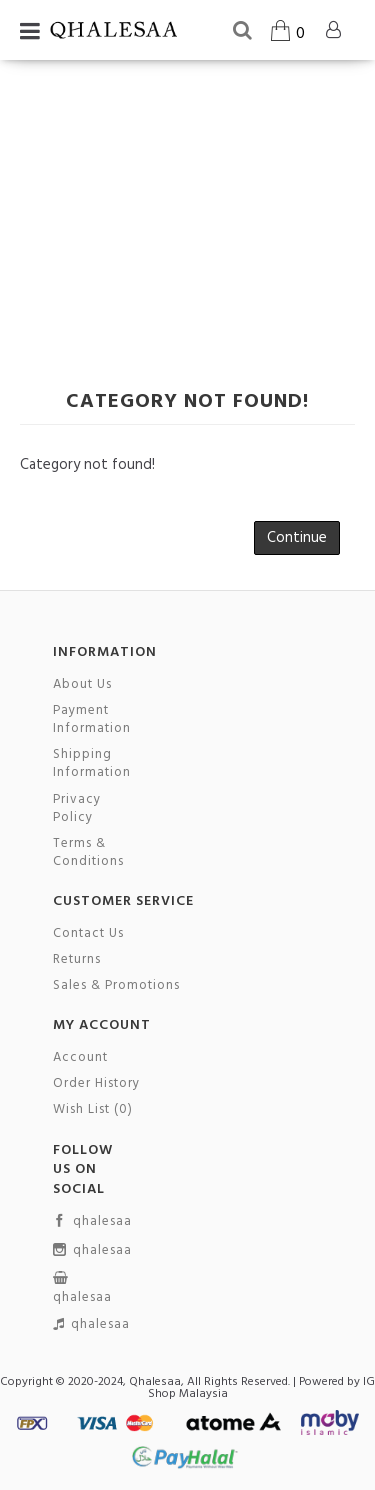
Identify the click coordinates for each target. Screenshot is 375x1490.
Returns (77, 960)
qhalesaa (92, 1222)
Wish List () (93, 1110)
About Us (82, 685)
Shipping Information (92, 764)
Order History (96, 1084)
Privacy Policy (77, 809)
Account (80, 1058)
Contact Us (88, 934)
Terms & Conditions (88, 853)
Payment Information (92, 720)
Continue (297, 538)
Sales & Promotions (116, 986)
